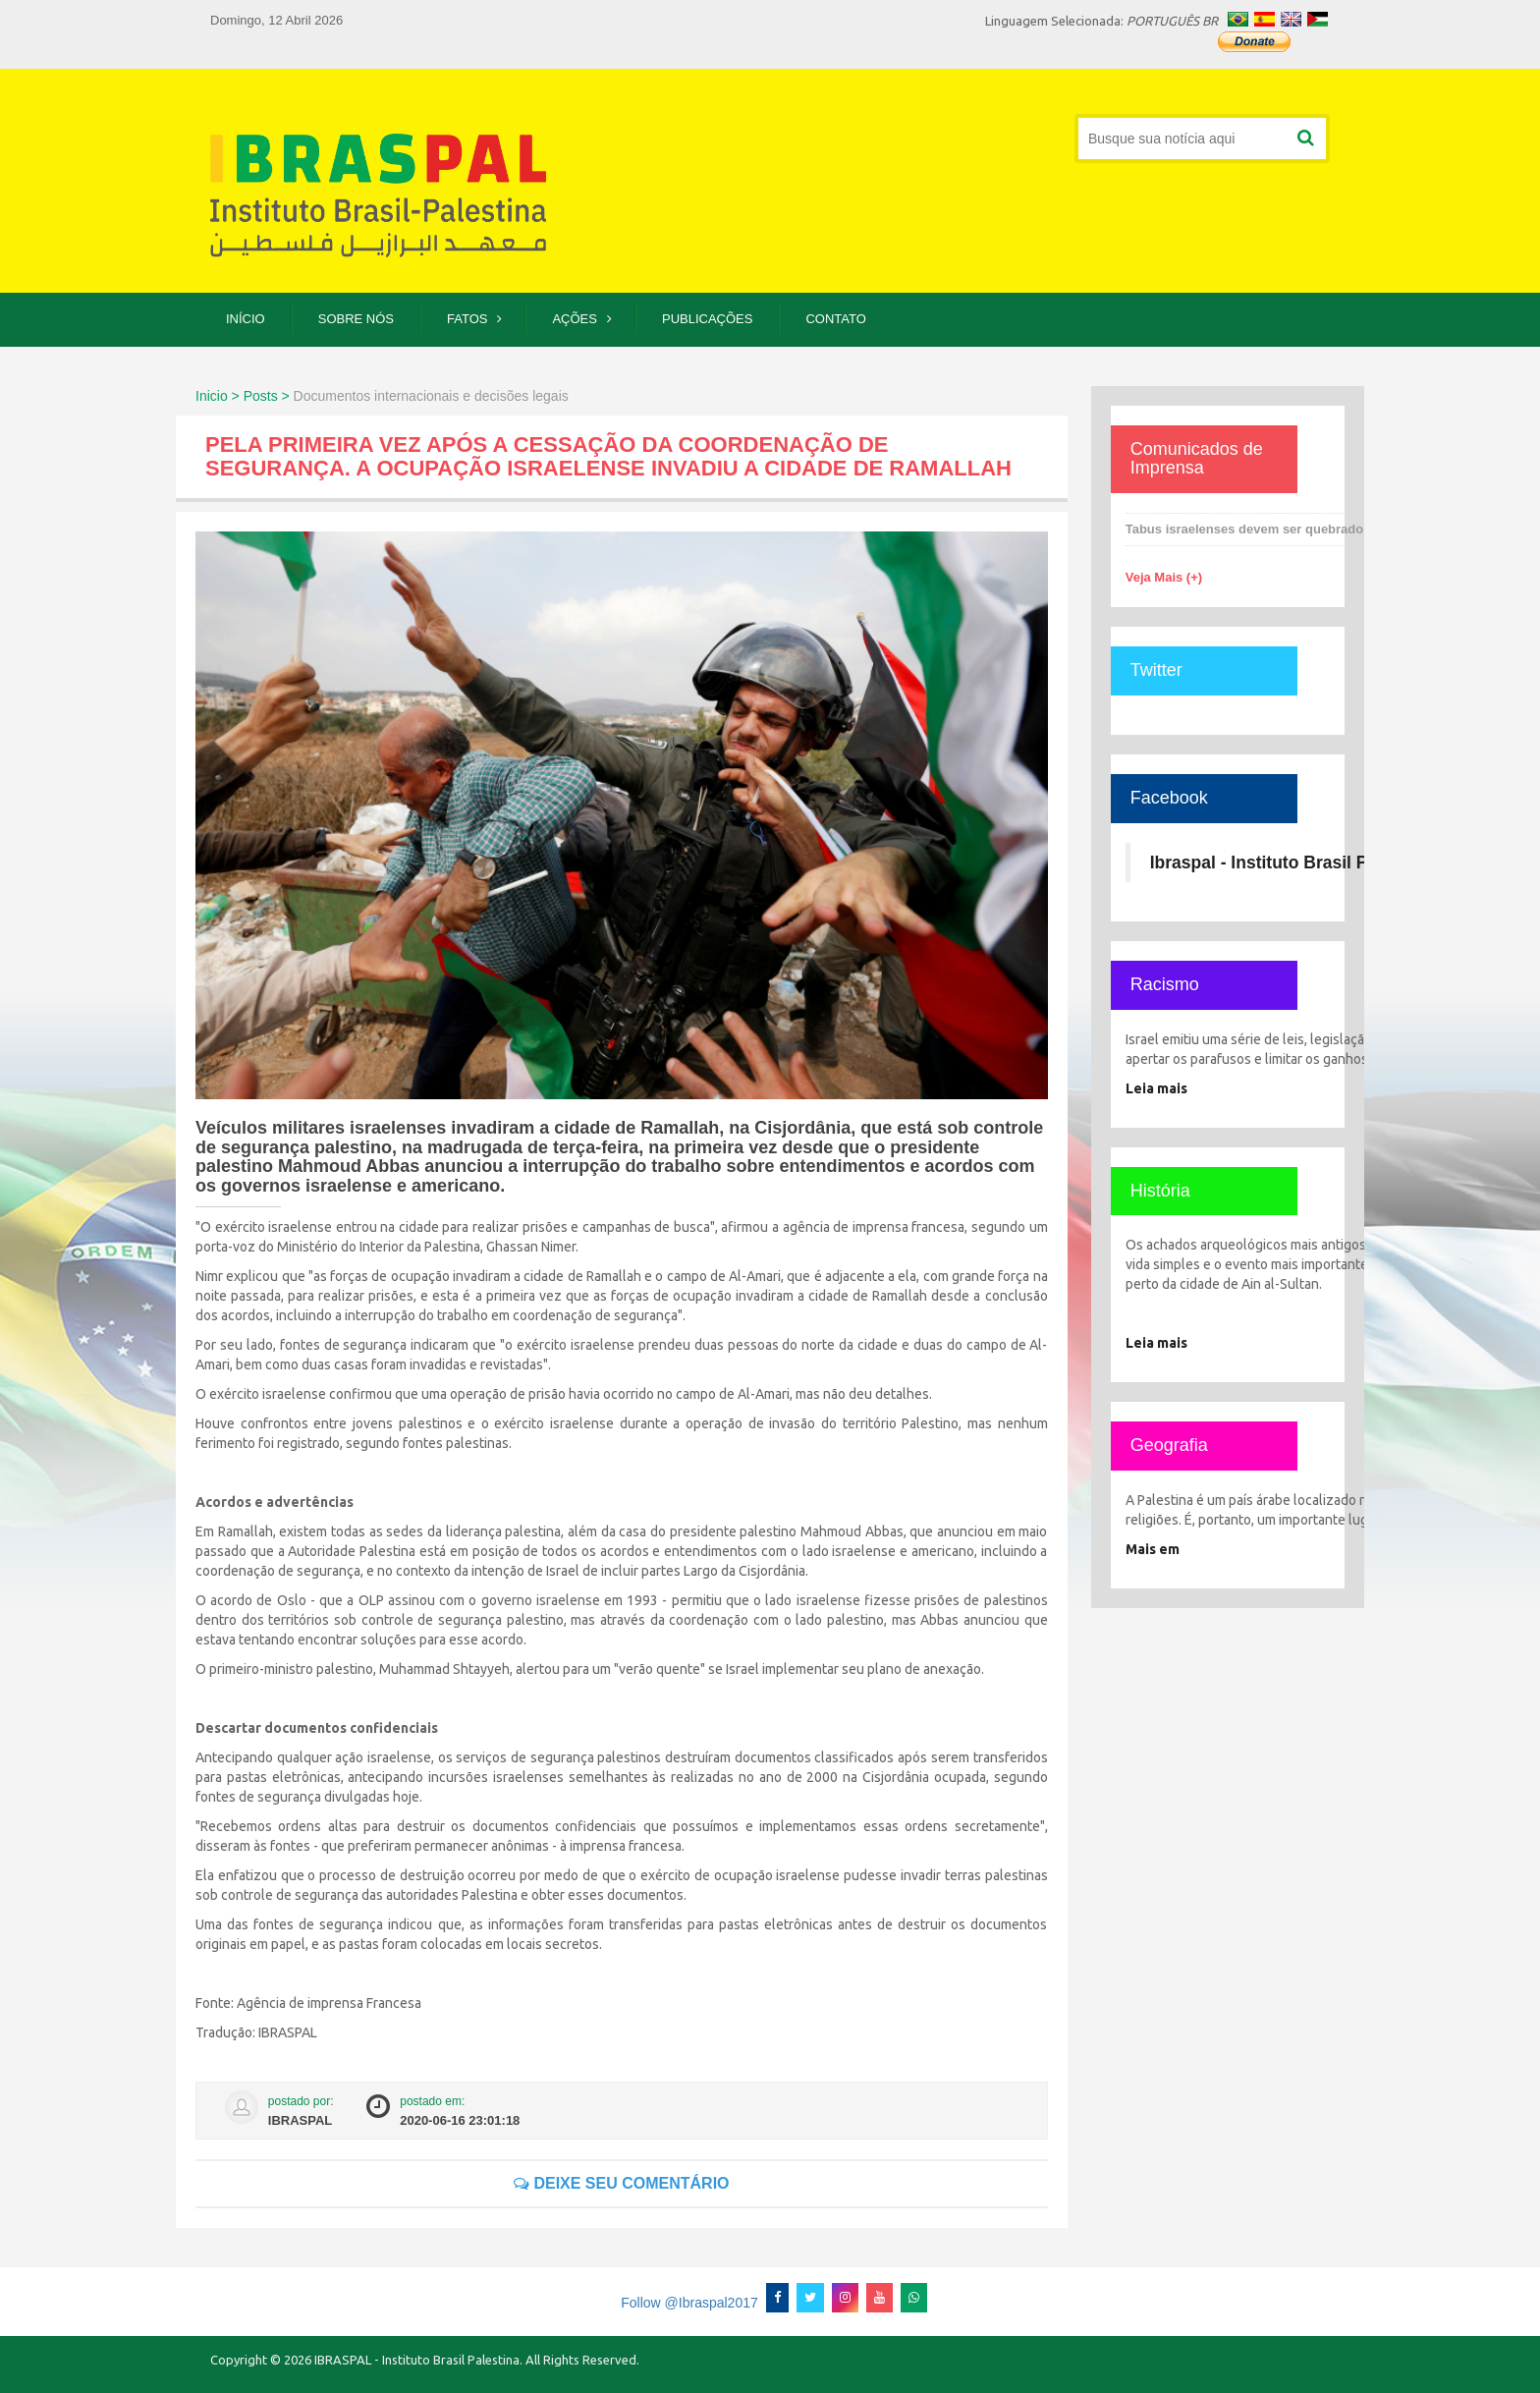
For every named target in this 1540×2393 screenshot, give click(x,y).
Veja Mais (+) (1164, 577)
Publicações (707, 318)
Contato (835, 318)
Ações (574, 318)
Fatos (467, 318)
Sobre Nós (356, 318)
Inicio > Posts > (242, 396)
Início (245, 318)
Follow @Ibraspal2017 (689, 2302)
